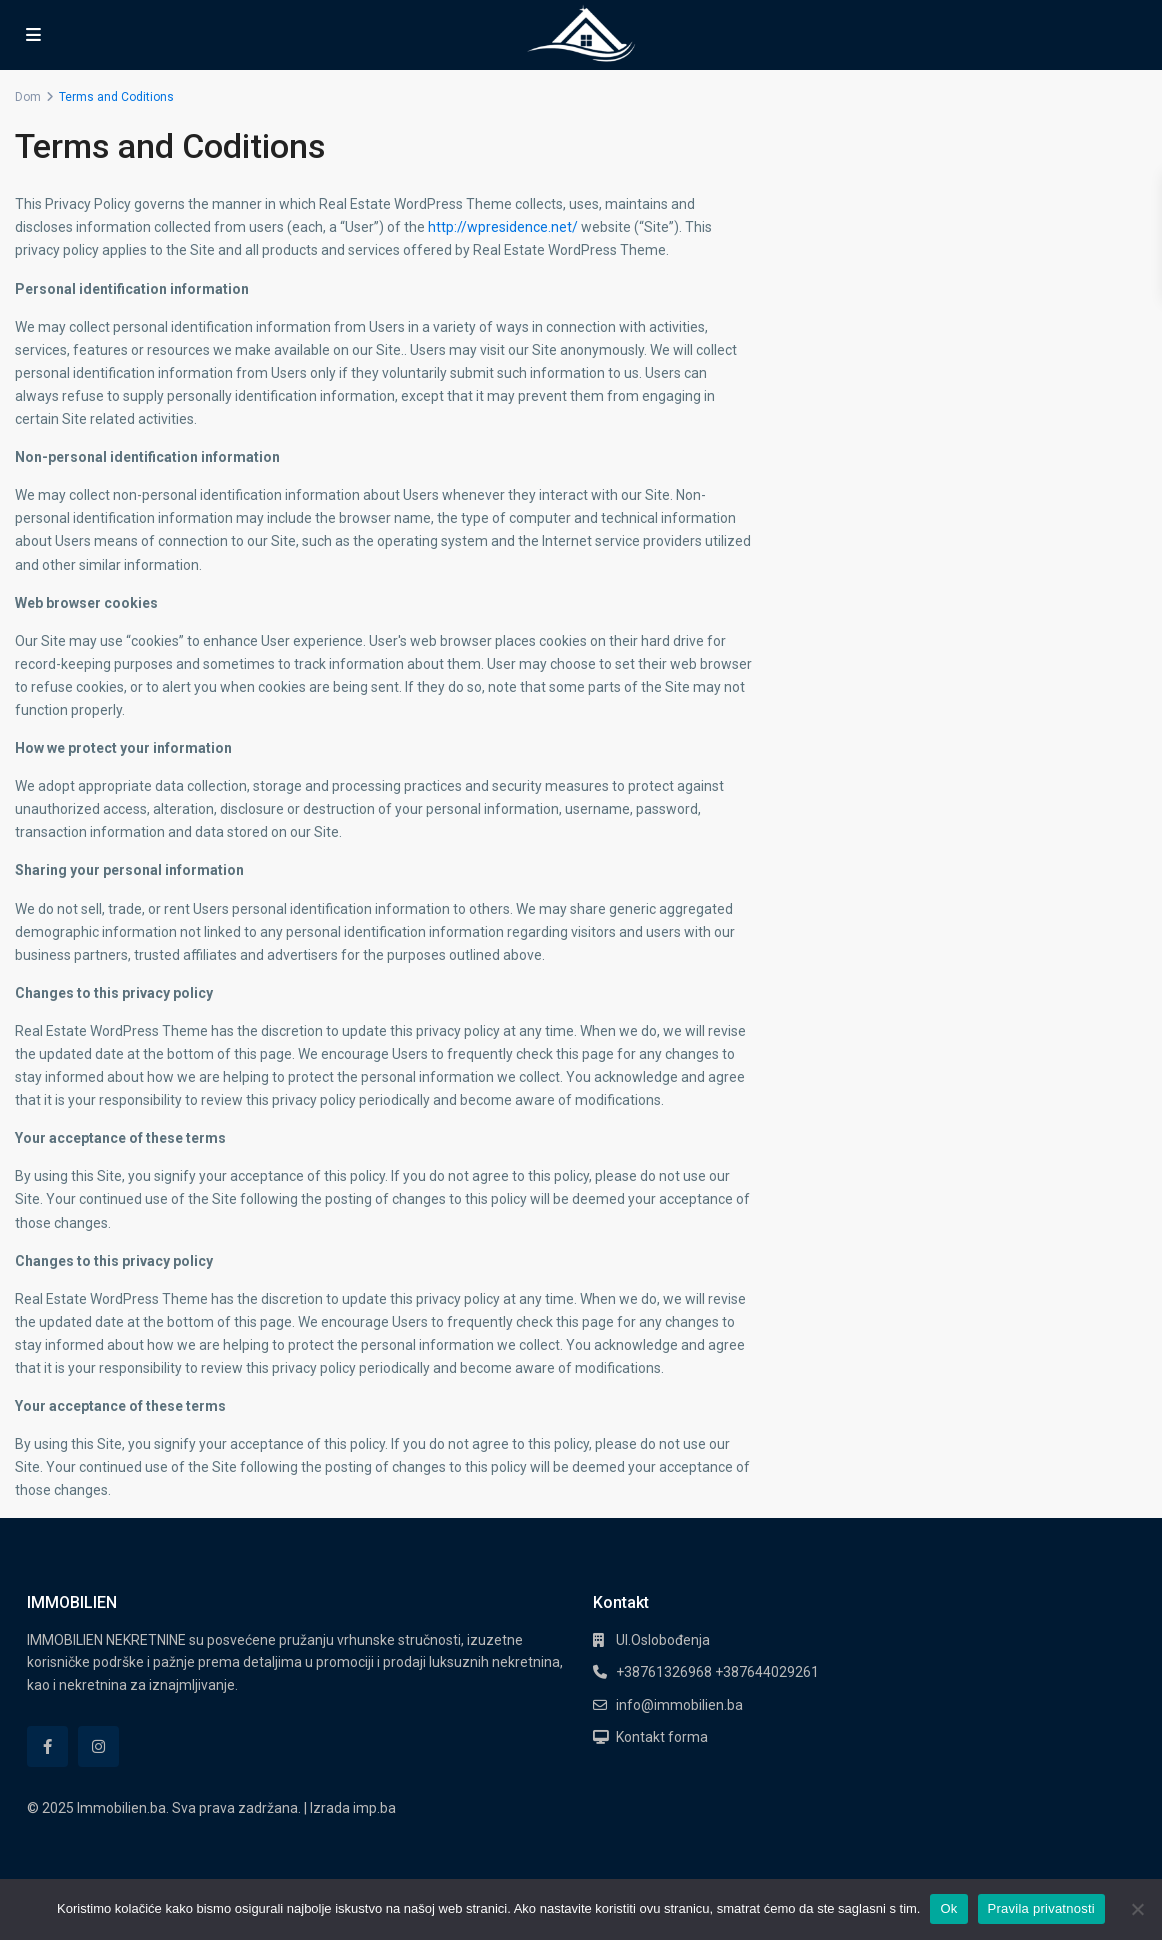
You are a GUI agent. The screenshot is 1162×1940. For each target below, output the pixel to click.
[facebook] (47, 1746)
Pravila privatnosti (1041, 1908)
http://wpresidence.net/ (503, 227)
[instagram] (98, 1746)
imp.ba (374, 1808)
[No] (1137, 1909)
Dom (28, 97)
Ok (948, 1908)
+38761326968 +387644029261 (717, 1672)
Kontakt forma (662, 1737)
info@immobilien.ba (679, 1705)
